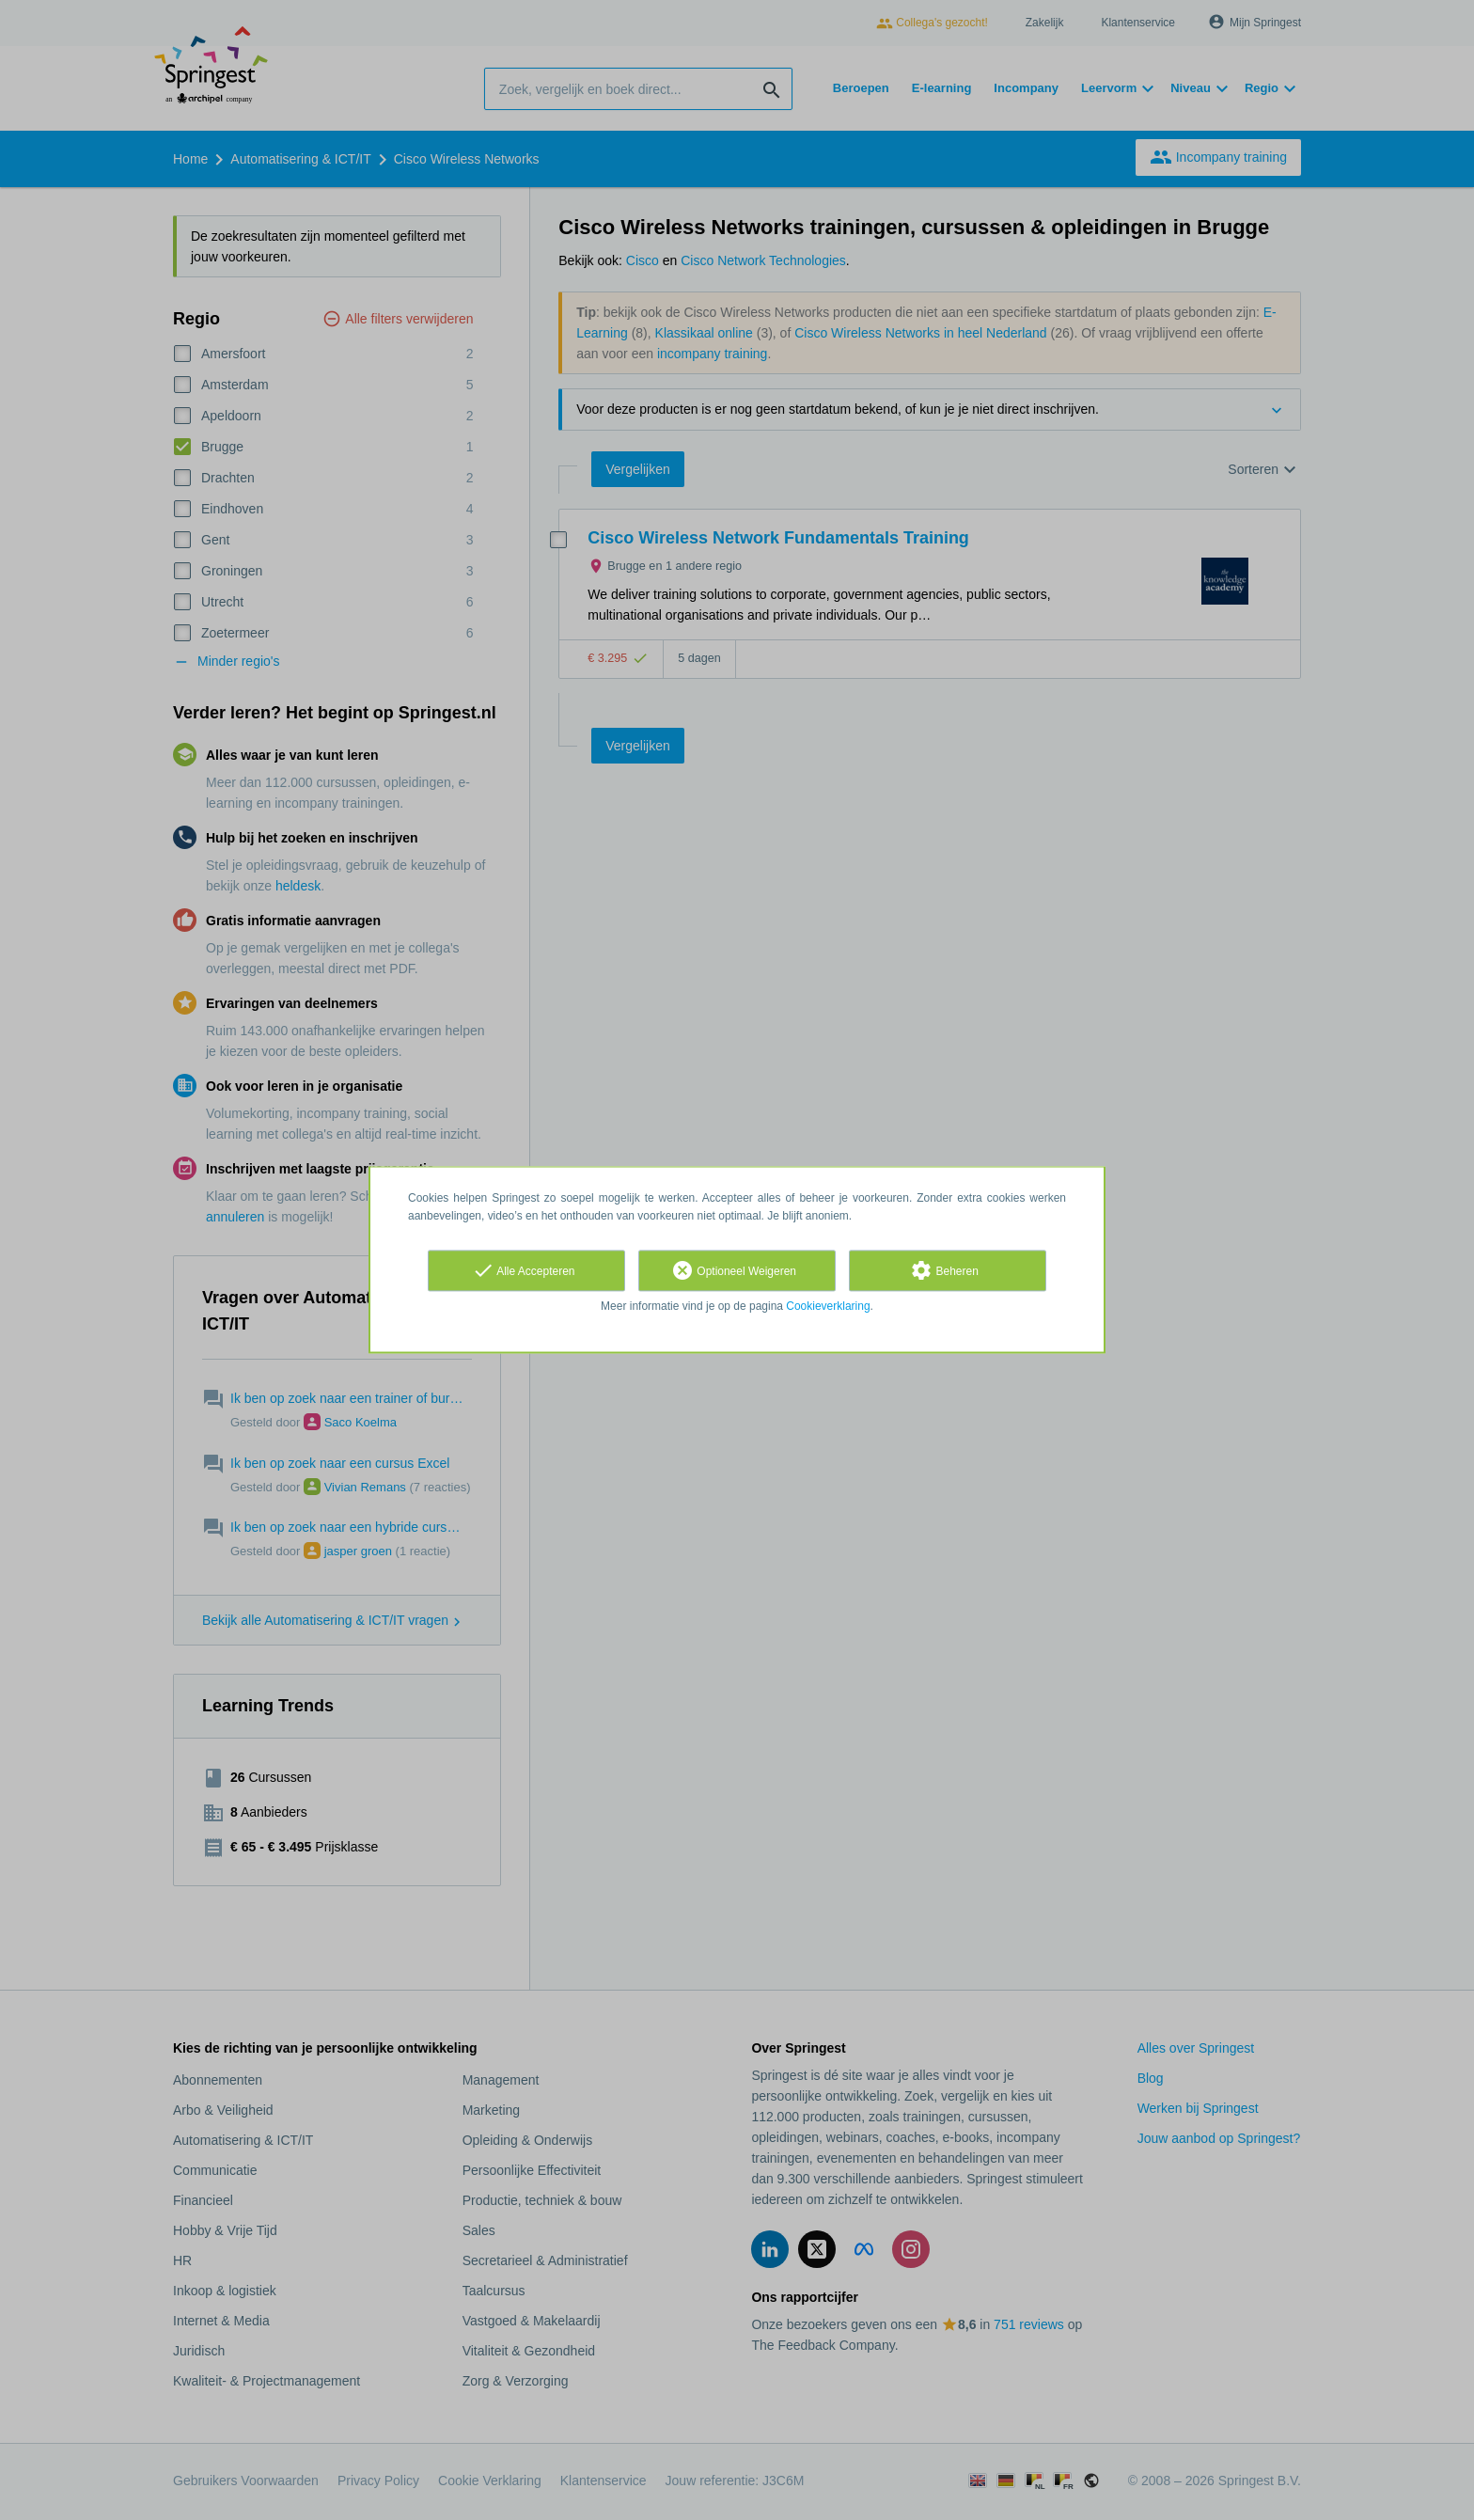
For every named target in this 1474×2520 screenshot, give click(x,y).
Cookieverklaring (828, 1306)
